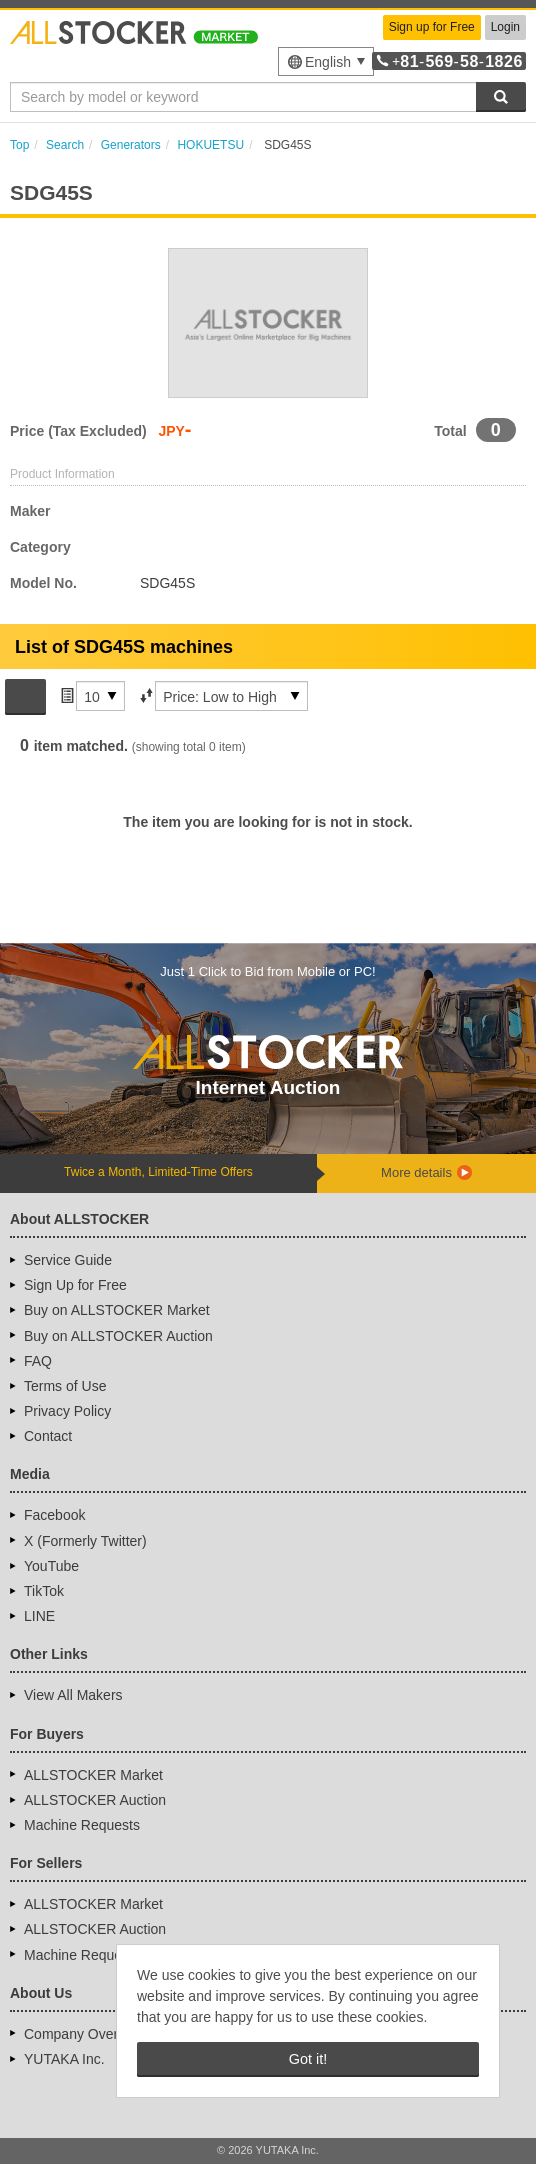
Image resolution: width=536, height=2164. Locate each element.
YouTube (51, 1566)
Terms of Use (65, 1386)
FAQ (38, 1361)
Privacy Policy (67, 1411)
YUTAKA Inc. (64, 2059)
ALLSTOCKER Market (93, 1775)
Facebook (54, 1515)
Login (505, 27)
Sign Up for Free (75, 1285)
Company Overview (85, 2034)
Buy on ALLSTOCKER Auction (118, 1336)
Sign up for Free (432, 27)
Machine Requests (82, 1825)
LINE (39, 1616)
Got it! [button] (308, 2059)
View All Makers (73, 1695)
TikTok (44, 1591)
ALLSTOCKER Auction (95, 1800)
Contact (48, 1436)
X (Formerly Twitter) (85, 1541)
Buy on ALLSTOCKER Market (117, 1310)
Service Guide (68, 1260)
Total (450, 431)
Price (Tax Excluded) (78, 431)
